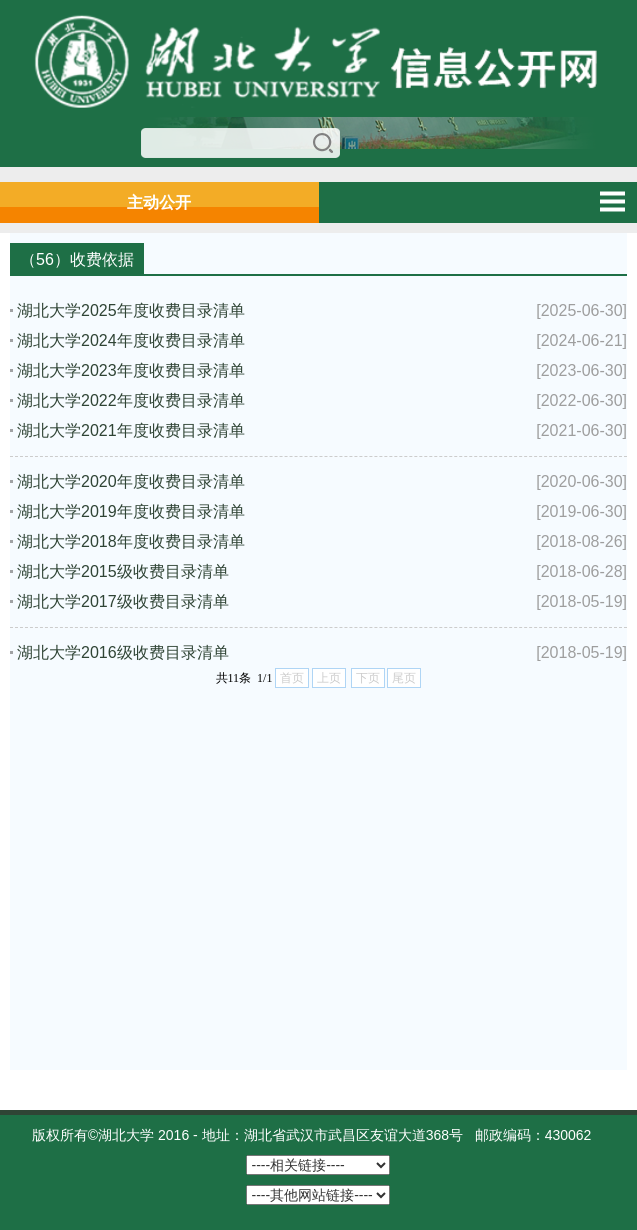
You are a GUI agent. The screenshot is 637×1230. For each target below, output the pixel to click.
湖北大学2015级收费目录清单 (123, 571)
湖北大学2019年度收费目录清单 (131, 511)
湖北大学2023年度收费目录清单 (131, 370)
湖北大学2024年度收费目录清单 (131, 340)
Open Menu (612, 202)
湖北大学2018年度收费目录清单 (131, 541)
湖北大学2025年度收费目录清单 (131, 310)
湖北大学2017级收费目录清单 (123, 601)
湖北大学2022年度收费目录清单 (131, 400)
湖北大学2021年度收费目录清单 (131, 430)
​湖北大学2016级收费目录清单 (123, 652)
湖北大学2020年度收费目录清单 (131, 481)
